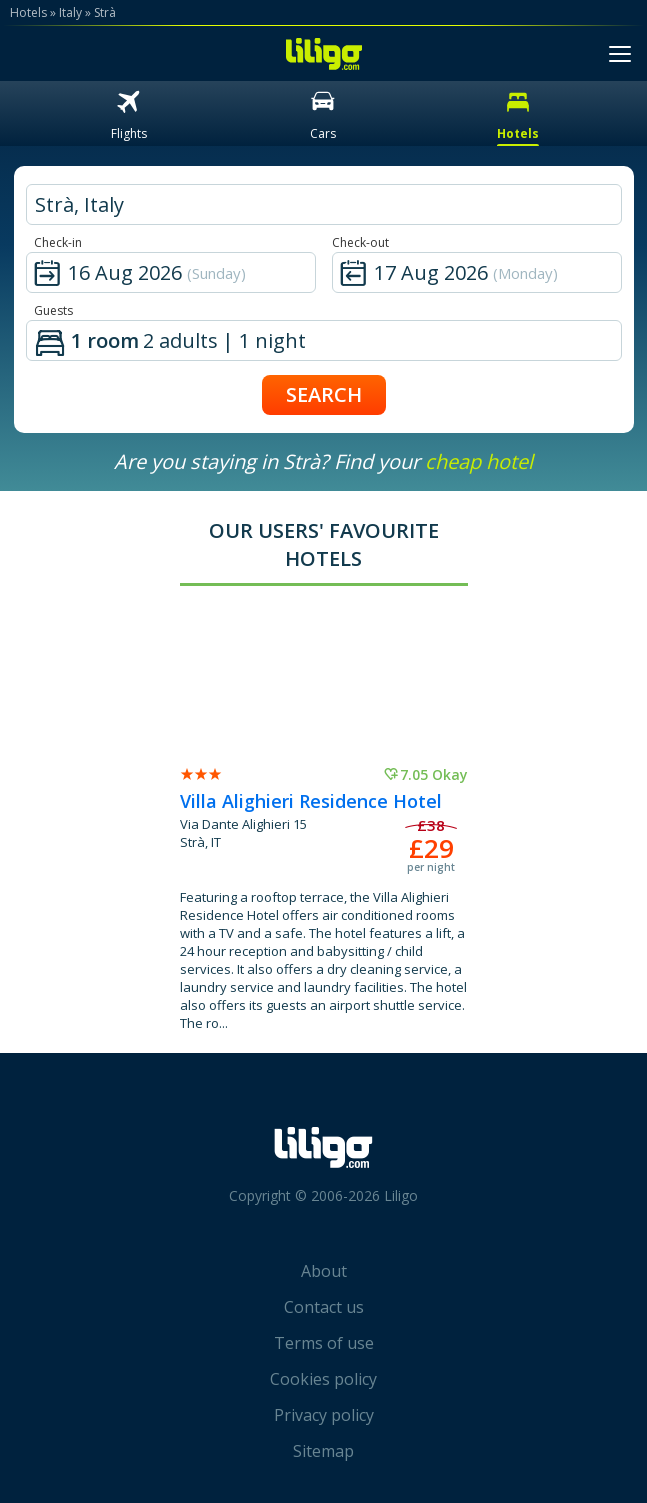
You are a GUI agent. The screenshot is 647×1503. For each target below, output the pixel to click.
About (324, 1271)
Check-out (360, 242)
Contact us (324, 1307)
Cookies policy (323, 1379)
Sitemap (323, 1451)
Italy (70, 12)
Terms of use (324, 1343)
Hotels (28, 12)
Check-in (58, 242)
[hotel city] (324, 204)
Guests (53, 310)
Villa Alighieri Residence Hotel (311, 801)
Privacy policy (324, 1415)
